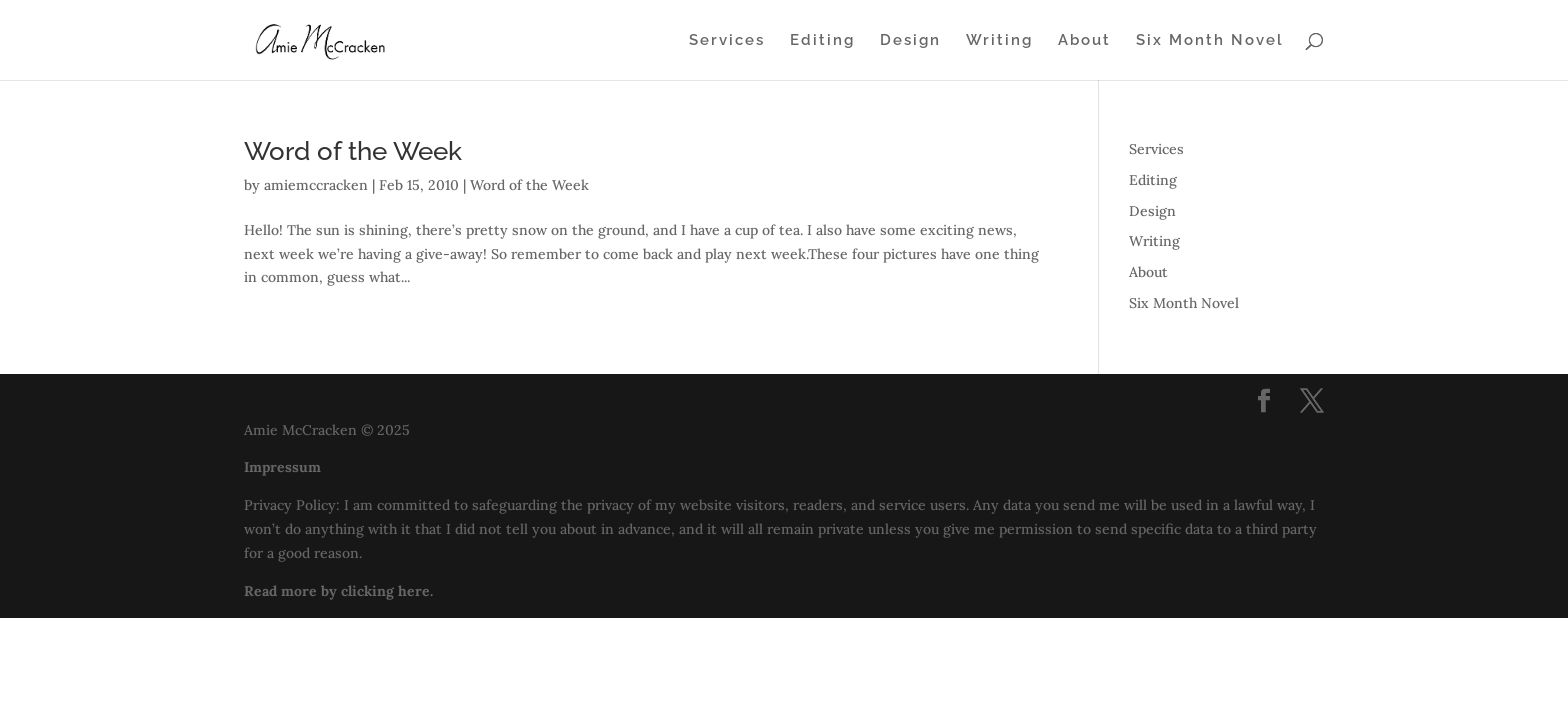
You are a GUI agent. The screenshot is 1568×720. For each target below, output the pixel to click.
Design (910, 41)
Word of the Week (353, 151)
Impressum (282, 467)
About (1084, 41)
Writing (999, 41)
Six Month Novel (1210, 41)
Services (727, 41)
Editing (822, 41)
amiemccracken (316, 185)
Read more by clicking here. (338, 591)
